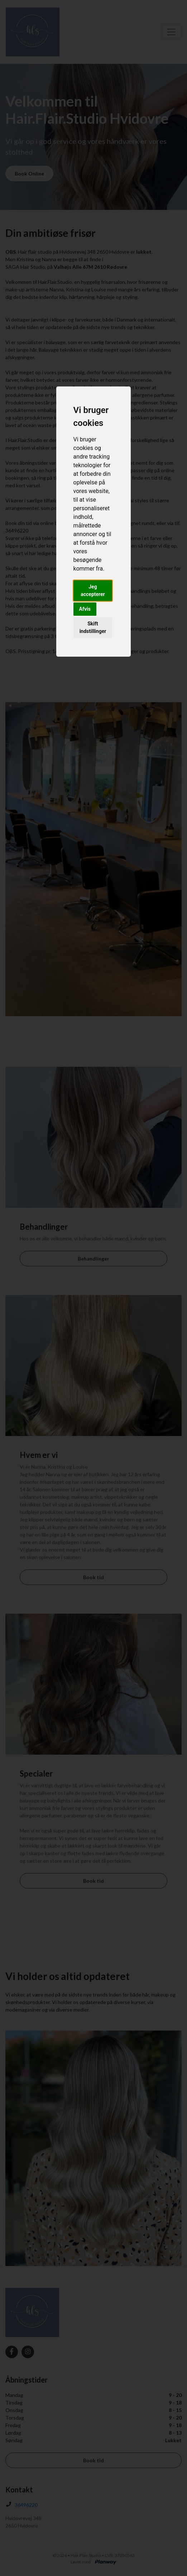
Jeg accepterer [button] (93, 590)
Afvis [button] (85, 609)
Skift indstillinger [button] (93, 627)
